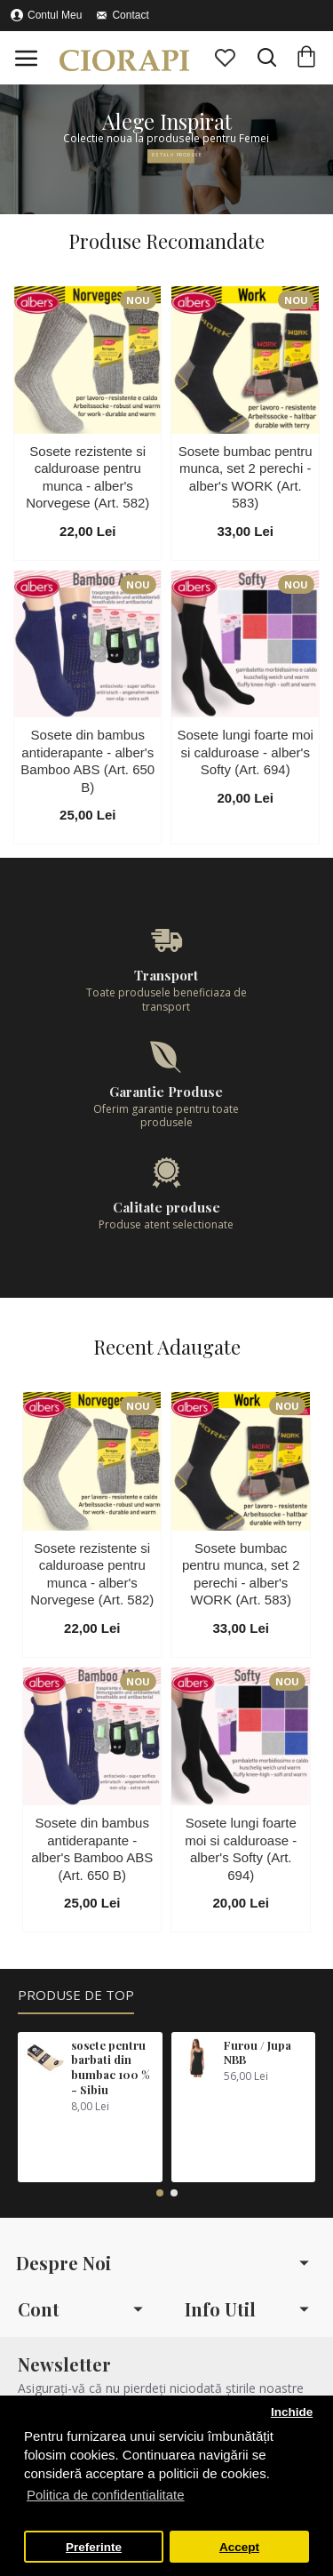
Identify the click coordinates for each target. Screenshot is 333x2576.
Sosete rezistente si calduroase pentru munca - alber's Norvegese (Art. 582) (87, 477)
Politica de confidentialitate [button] (106, 2494)
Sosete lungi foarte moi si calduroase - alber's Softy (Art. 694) (245, 752)
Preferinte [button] (94, 2547)
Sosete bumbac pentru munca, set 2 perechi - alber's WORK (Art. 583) (245, 477)
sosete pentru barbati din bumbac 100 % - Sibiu (110, 2068)
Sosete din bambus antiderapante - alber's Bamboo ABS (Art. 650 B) (87, 761)
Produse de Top (76, 1995)
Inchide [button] (292, 2412)
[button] (159, 2192)
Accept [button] (239, 2547)
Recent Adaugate (167, 1346)
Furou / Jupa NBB (257, 2053)
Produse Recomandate (166, 241)
